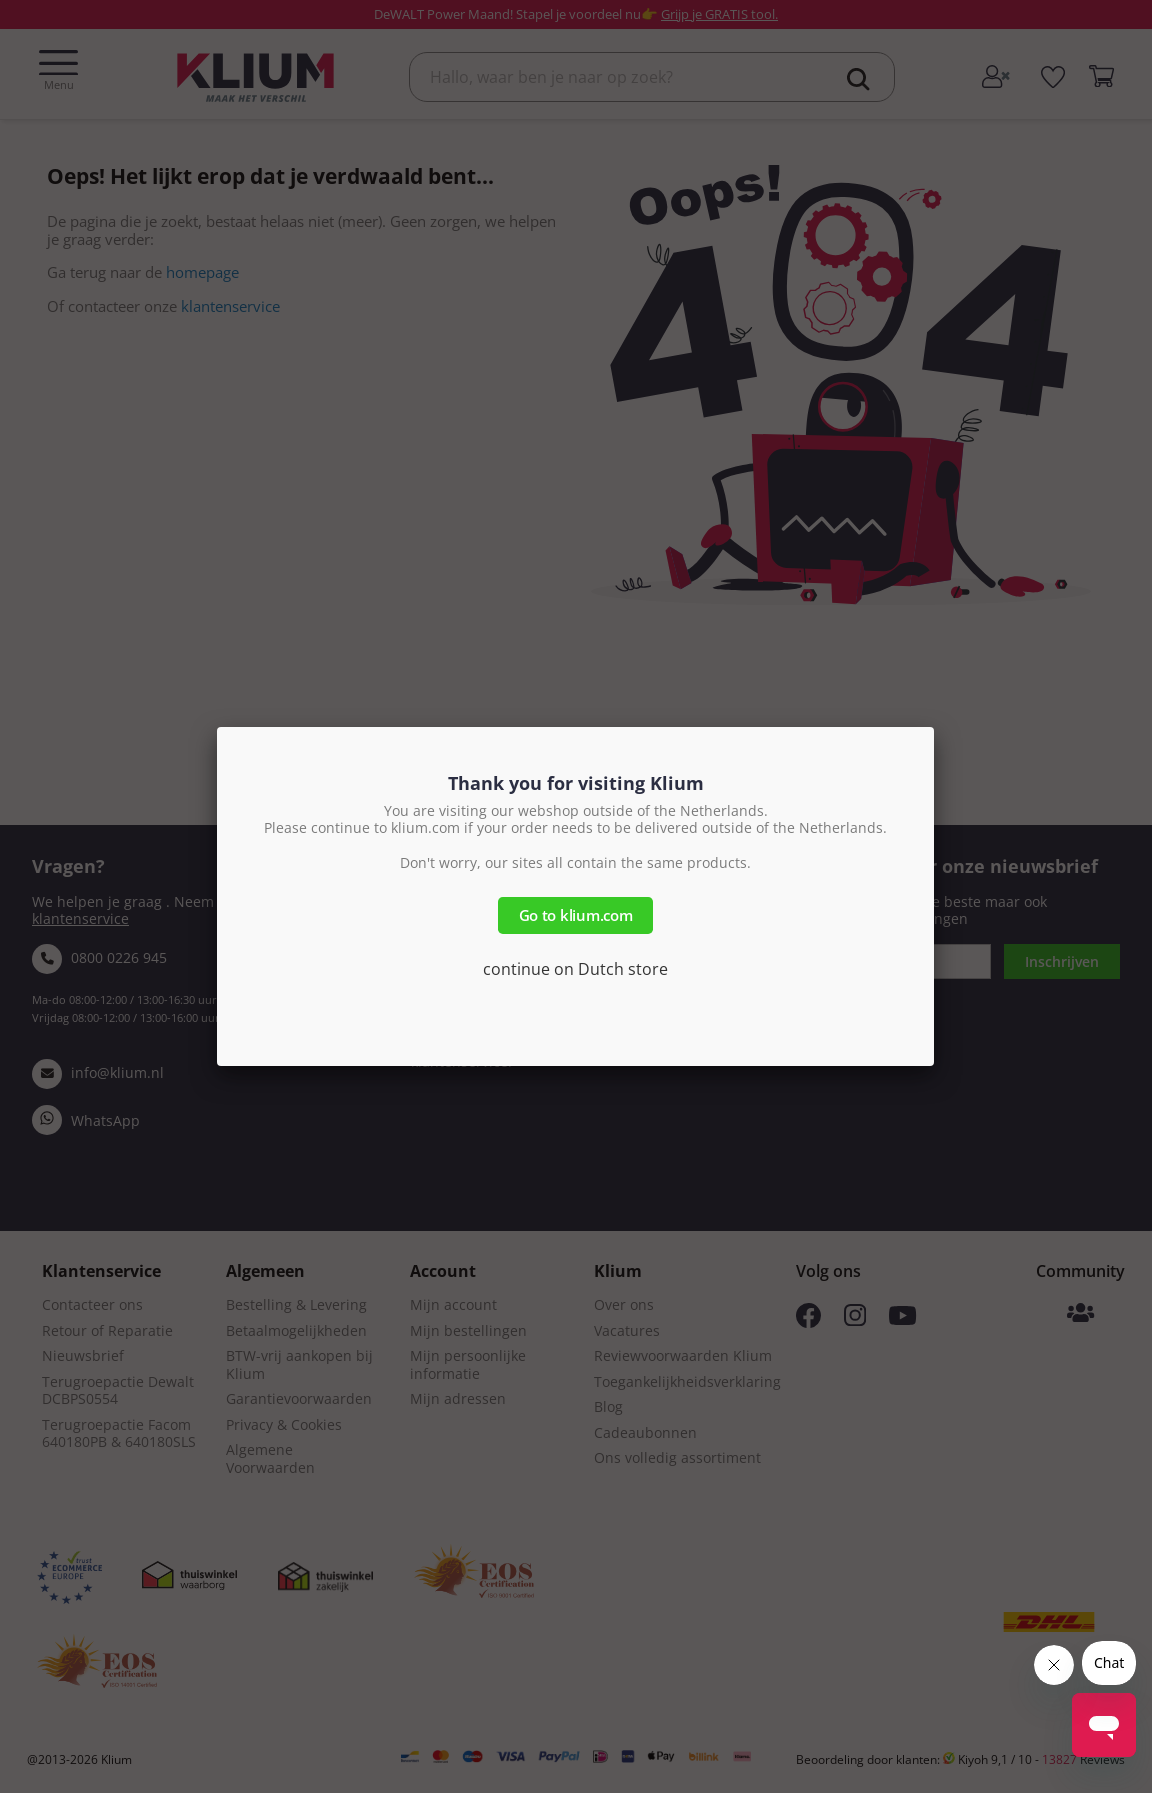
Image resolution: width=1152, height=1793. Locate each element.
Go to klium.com (576, 915)
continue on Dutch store (575, 969)
